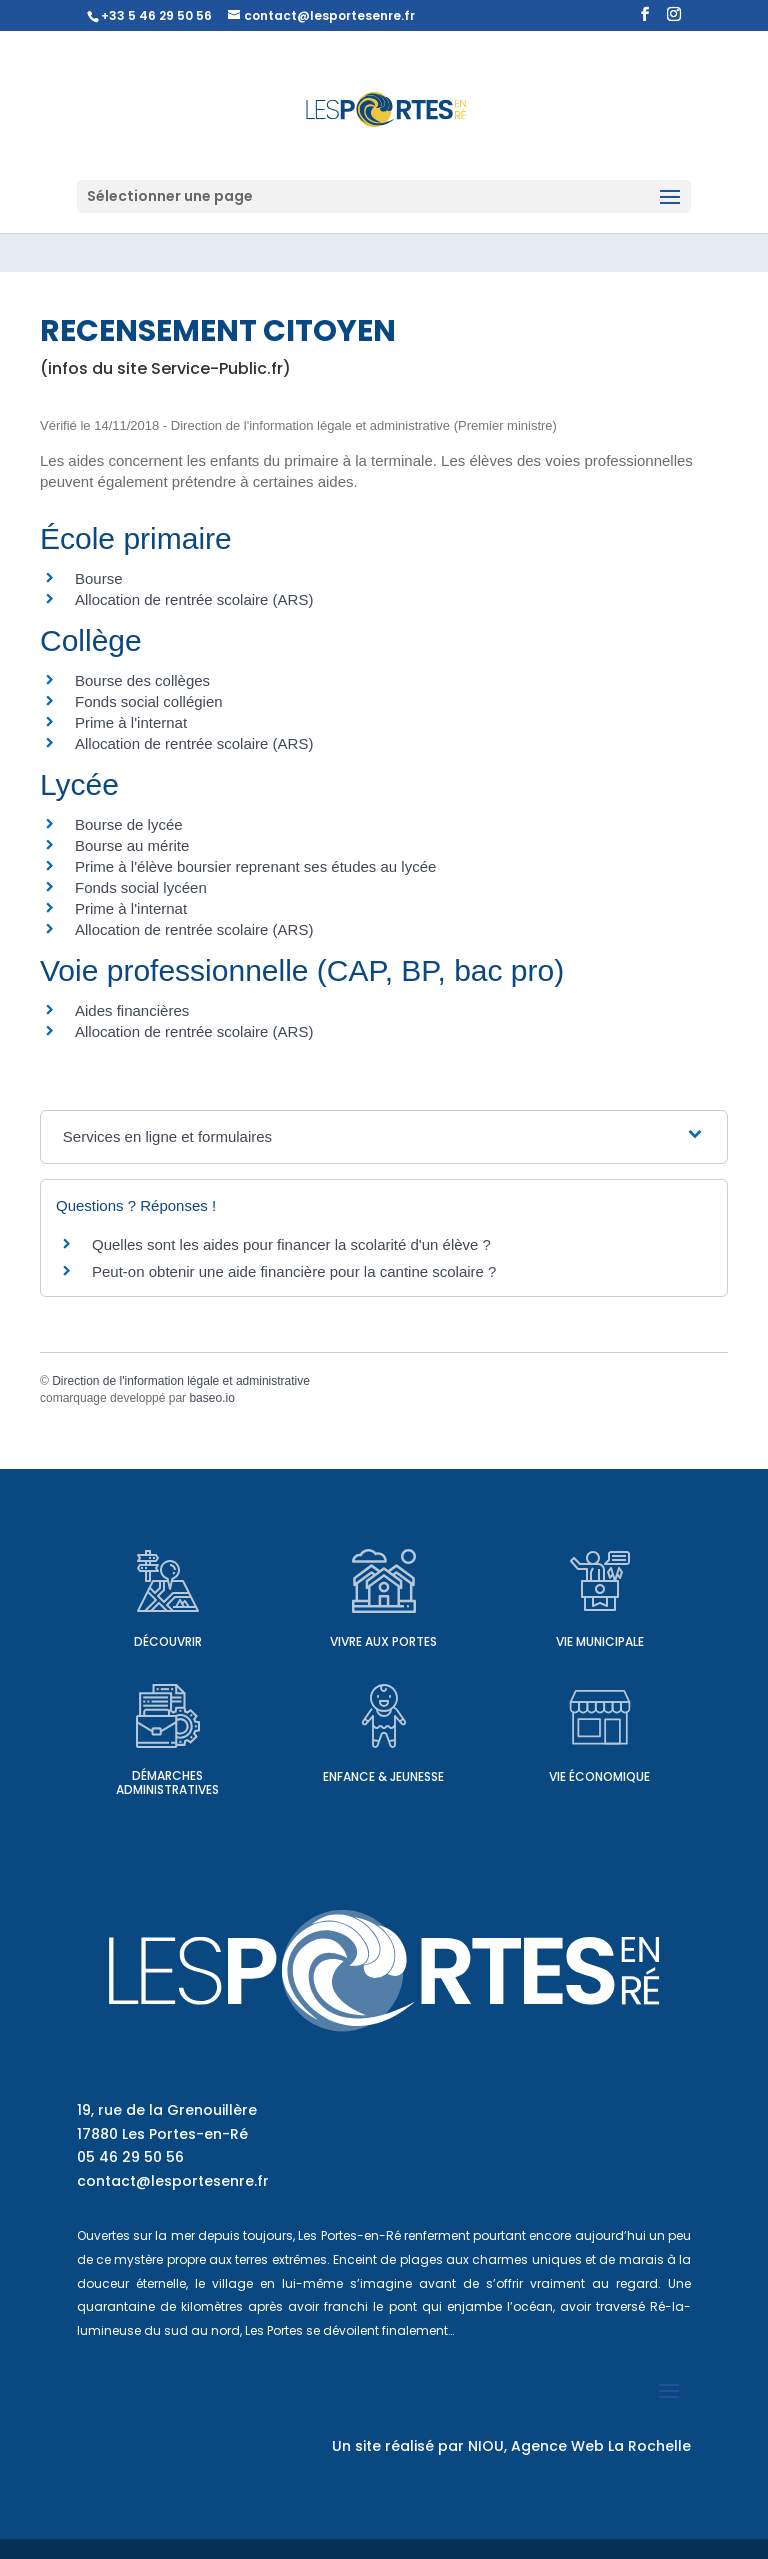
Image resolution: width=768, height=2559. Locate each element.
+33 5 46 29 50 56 (156, 15)
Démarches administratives (167, 1782)
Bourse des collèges (142, 680)
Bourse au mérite (132, 845)
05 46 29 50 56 (130, 2157)
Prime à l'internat (131, 722)
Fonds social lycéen (141, 887)
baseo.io (211, 1398)
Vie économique (599, 1776)
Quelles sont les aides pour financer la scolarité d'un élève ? (291, 1244)
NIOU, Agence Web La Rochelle (579, 2446)
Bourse (99, 578)
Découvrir (168, 1641)
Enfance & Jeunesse (383, 1776)
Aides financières (132, 1010)
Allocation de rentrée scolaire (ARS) (194, 599)
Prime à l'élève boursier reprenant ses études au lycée (255, 866)
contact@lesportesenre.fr (173, 2181)
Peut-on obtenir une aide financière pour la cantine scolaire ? (294, 1271)
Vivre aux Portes (383, 1641)
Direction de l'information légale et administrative (181, 1381)
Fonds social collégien (149, 701)
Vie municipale (600, 1641)
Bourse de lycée (129, 824)
